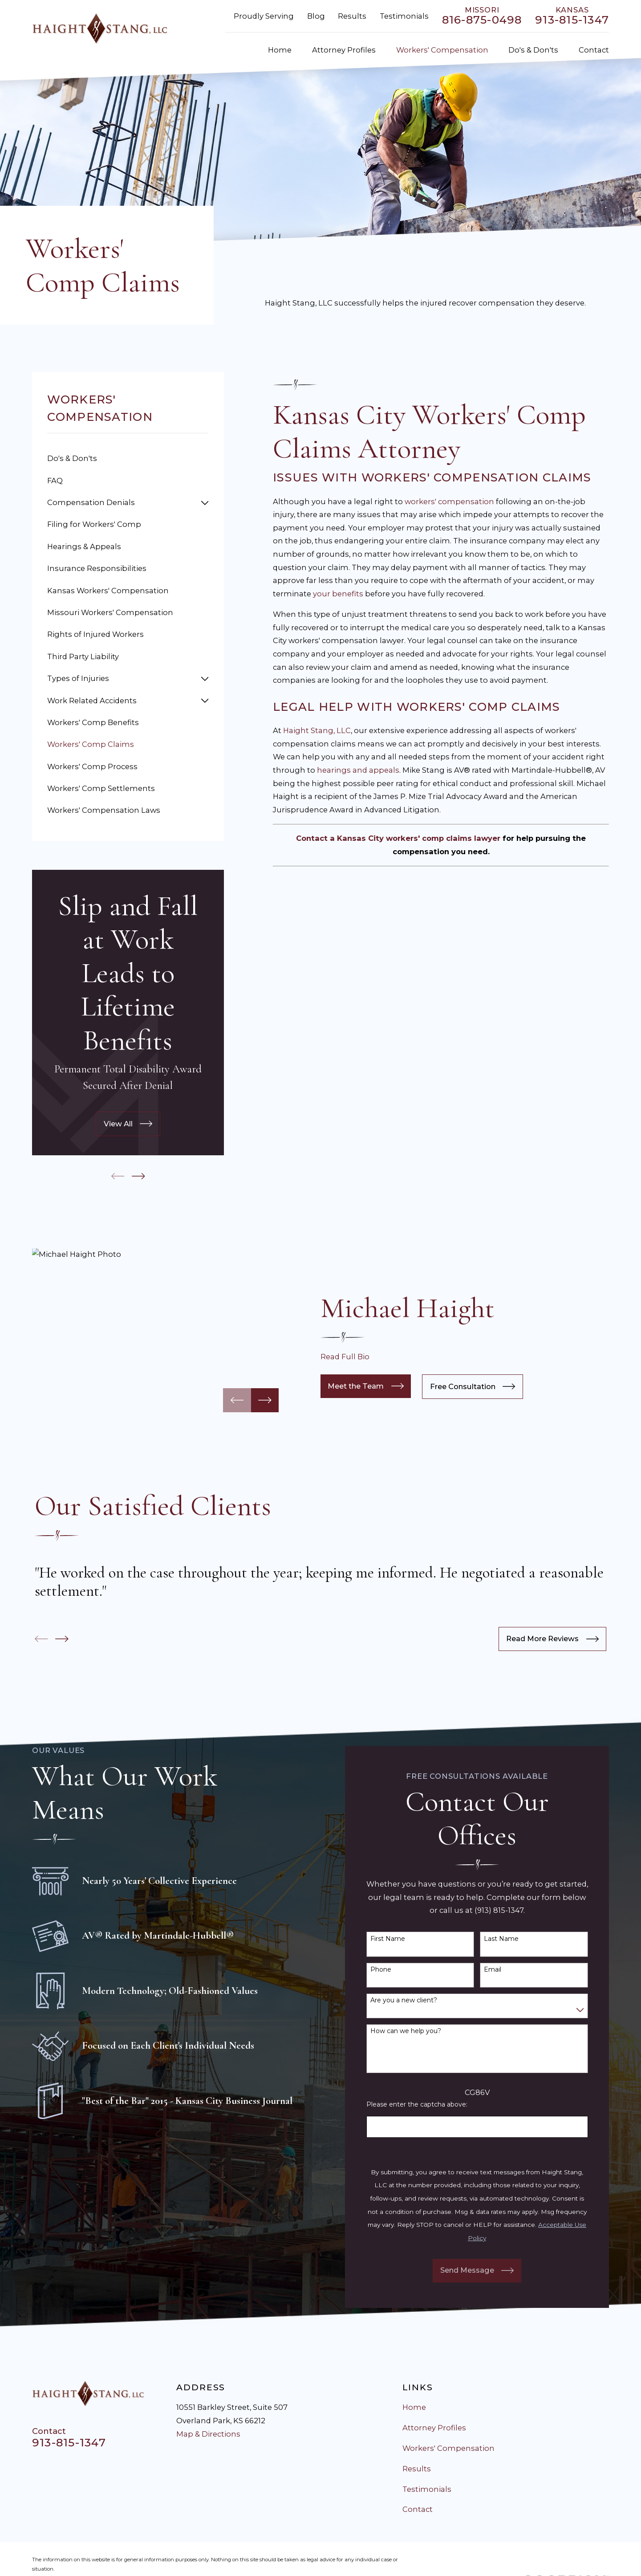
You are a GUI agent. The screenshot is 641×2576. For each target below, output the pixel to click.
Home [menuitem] (280, 49)
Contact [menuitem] (594, 49)
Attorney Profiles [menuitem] (344, 49)
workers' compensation (449, 501)
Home (414, 2407)
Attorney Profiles (434, 2427)
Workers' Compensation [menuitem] (442, 49)
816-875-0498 (482, 19)
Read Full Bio (344, 1356)
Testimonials (404, 16)
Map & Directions (208, 2433)
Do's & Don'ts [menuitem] (533, 49)
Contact (417, 2509)
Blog (316, 16)
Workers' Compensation (448, 2448)
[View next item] (138, 1176)
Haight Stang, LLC (317, 730)
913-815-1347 (572, 19)
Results (352, 16)
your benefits (338, 593)
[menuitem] (127, 458)
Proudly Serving (264, 16)
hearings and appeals (358, 770)
